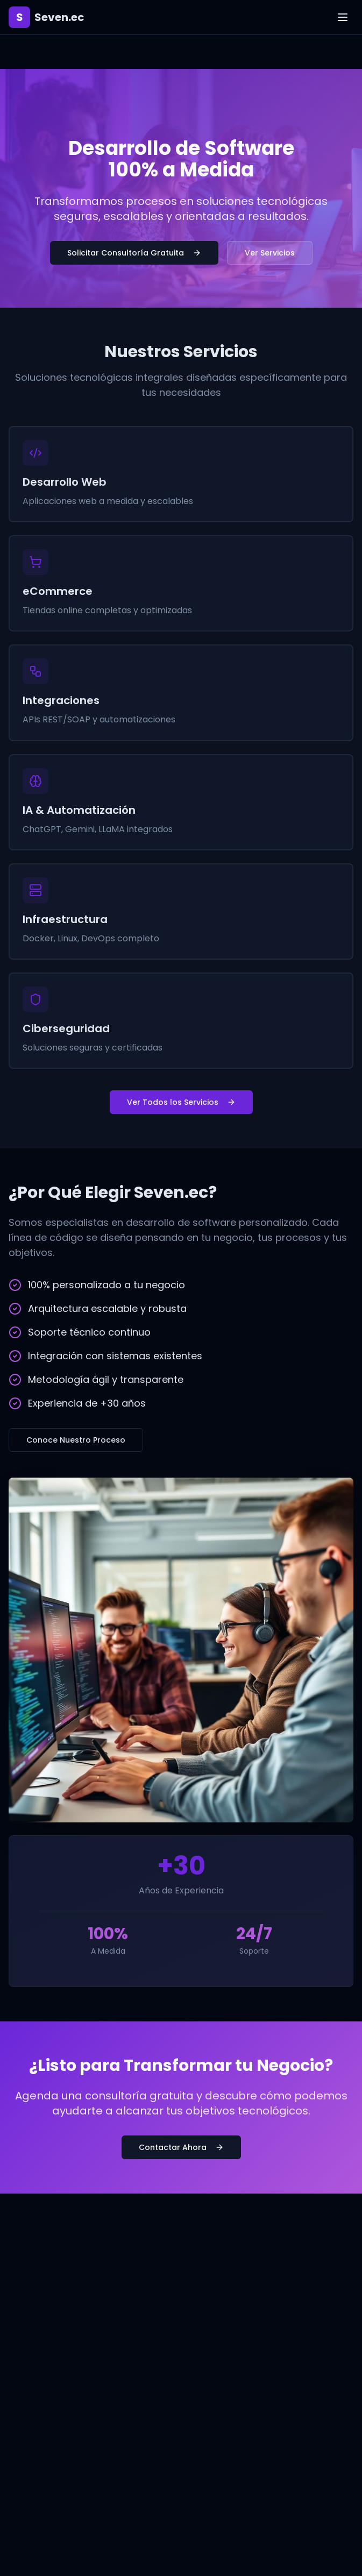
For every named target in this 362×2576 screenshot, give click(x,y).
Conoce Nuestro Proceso (75, 1440)
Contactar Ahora (181, 2147)
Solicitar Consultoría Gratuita (134, 252)
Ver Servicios (270, 252)
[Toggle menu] (342, 17)
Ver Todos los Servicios (181, 1102)
